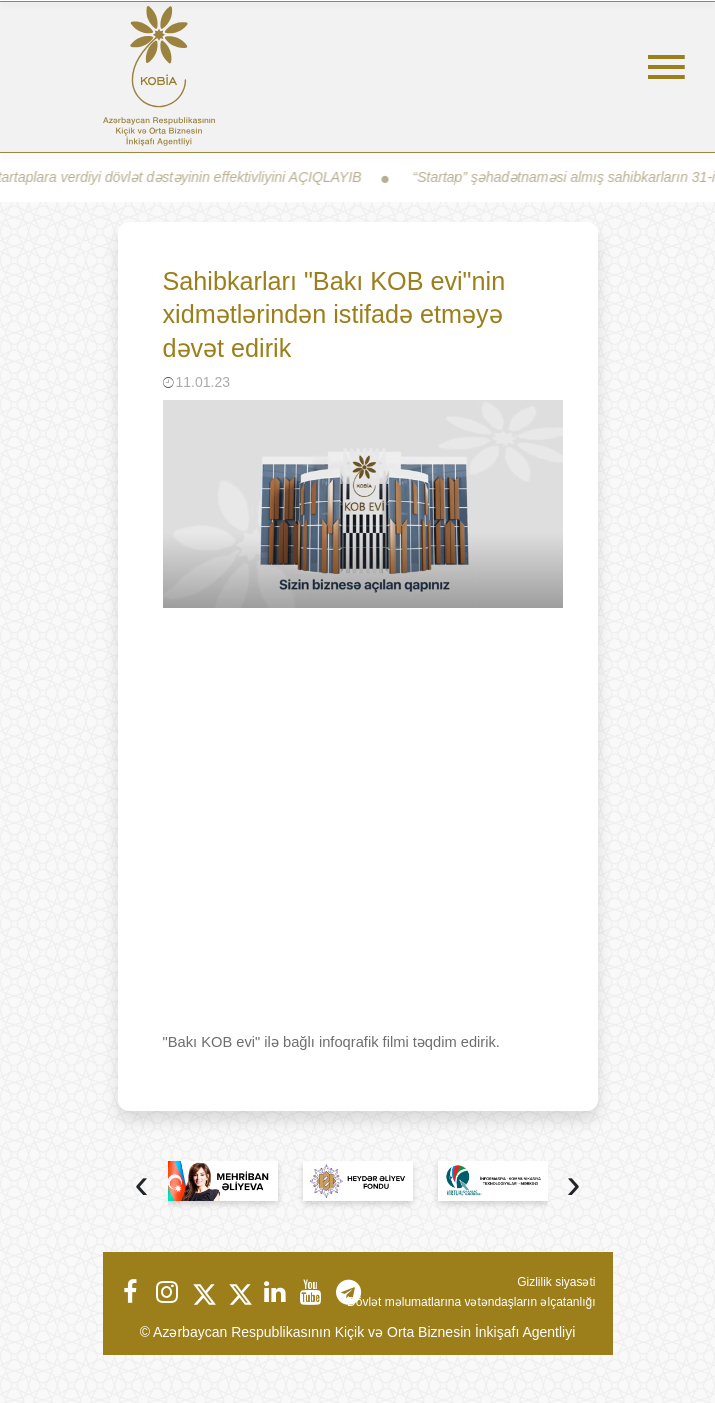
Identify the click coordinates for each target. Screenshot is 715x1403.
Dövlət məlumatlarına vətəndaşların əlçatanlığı (471, 1302)
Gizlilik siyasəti (556, 1282)
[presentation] (142, 1186)
